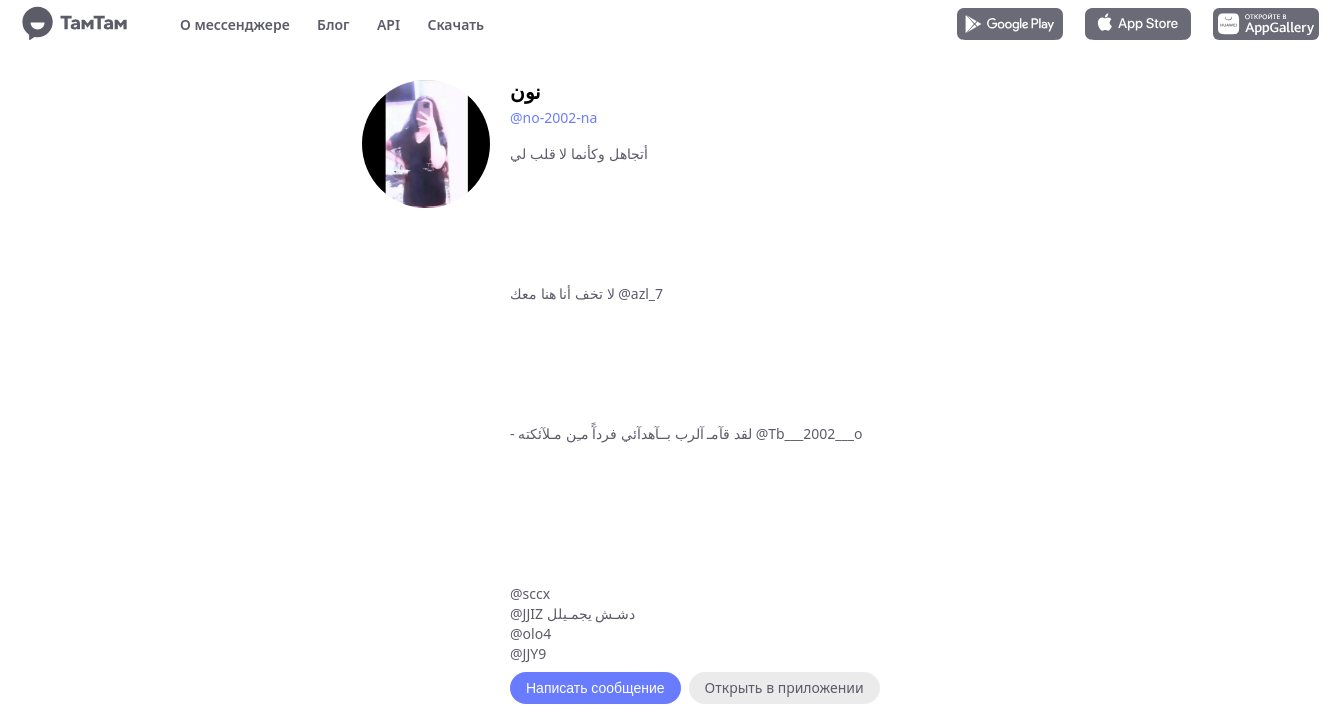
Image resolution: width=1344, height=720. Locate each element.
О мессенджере (235, 24)
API (388, 24)
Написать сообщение (595, 688)
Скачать (455, 24)
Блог (333, 24)
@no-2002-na (553, 117)
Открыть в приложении (784, 687)
